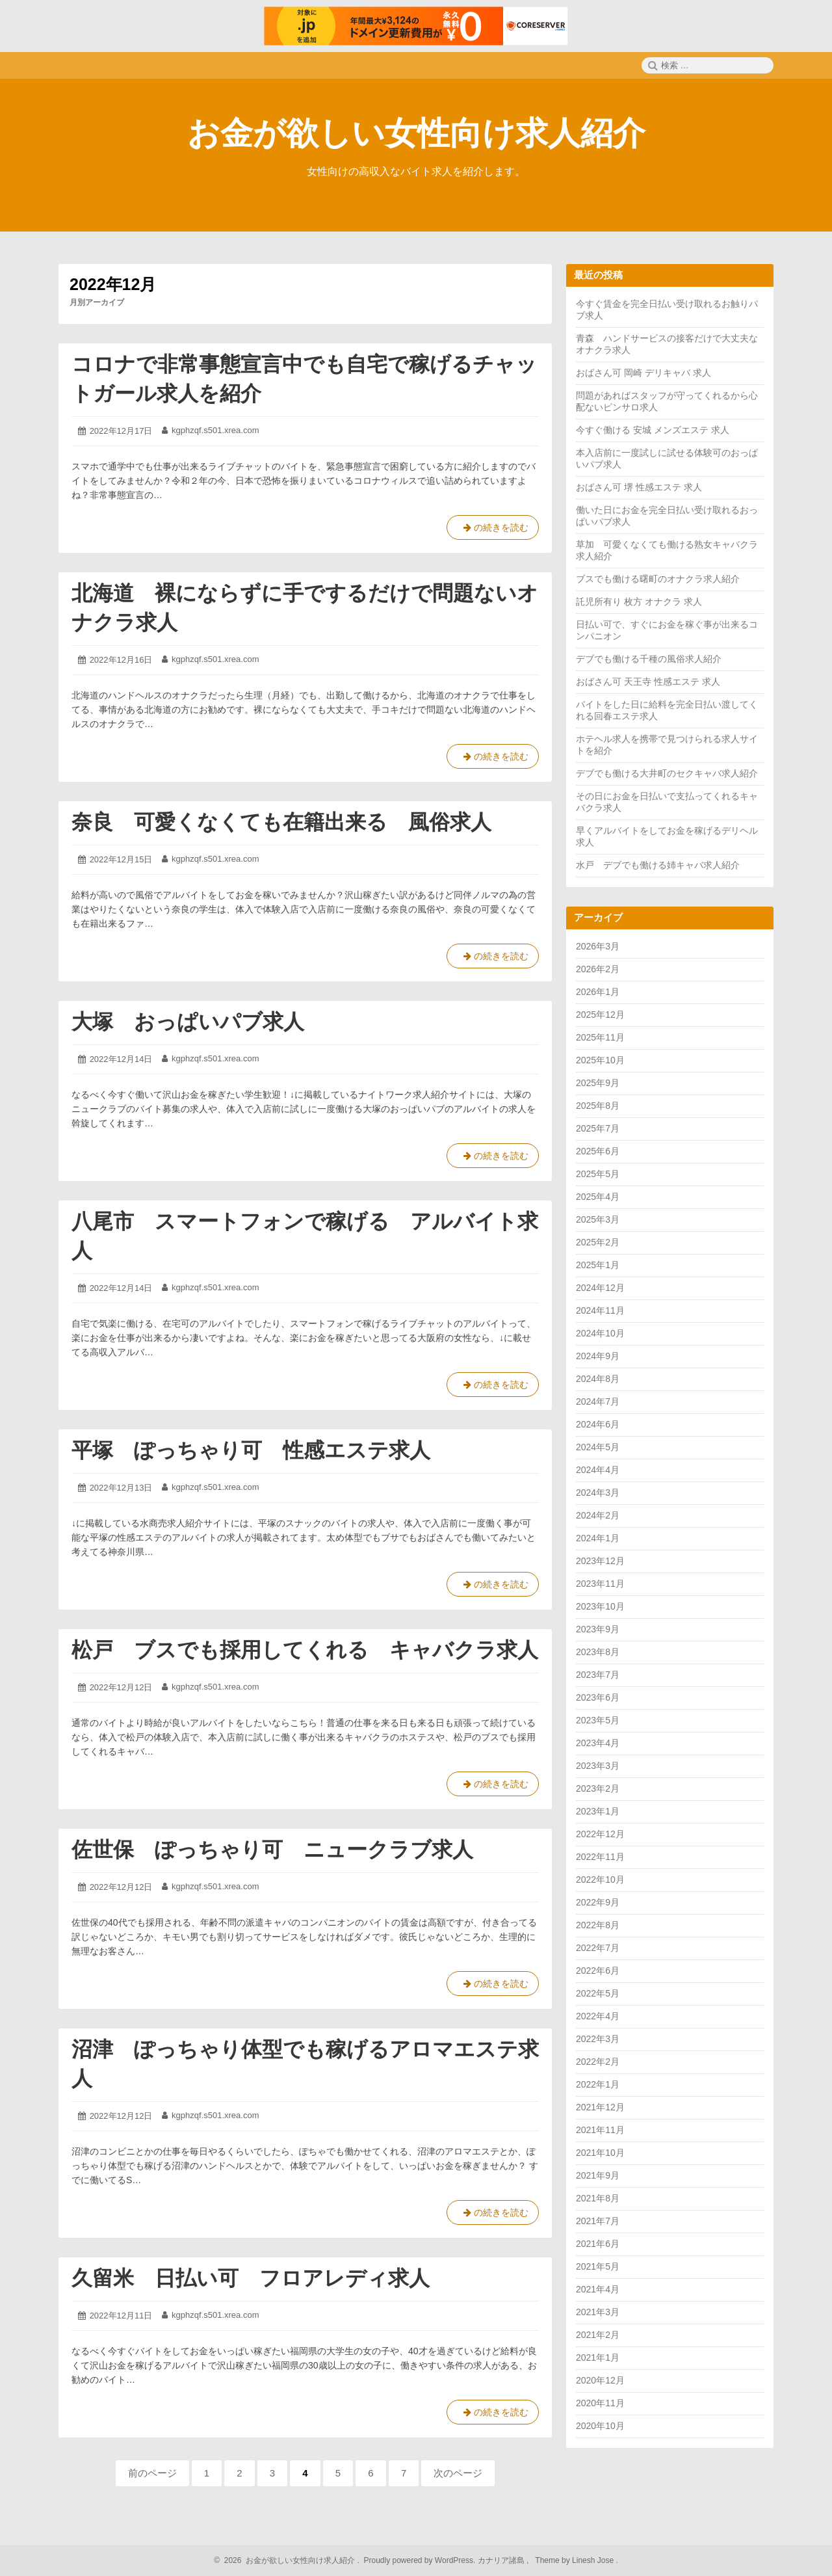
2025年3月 (597, 1219)
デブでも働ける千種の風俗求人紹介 (649, 659)
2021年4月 (597, 2289)
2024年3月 (597, 1492)
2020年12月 (600, 2380)
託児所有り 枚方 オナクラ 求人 (639, 601)
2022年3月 (597, 2039)
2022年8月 (597, 1925)
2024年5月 (597, 1447)
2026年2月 (597, 969)
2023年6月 (597, 1697)
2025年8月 (597, 1105)
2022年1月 (597, 2084)
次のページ (458, 2472)
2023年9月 (597, 1629)
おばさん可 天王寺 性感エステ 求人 (648, 681)
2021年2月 (597, 2335)
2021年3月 (597, 2312)
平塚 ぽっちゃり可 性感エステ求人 (251, 1450)
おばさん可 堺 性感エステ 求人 (639, 487)
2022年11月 (600, 1857)
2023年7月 (597, 1674)
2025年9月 (597, 1083)
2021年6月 (597, 2243)
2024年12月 (600, 1287)
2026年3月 (597, 946)
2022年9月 (597, 1902)
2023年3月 (597, 1765)
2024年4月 (597, 1470)
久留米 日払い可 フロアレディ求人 (251, 2278)
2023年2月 (597, 1788)
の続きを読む (492, 530)
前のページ (152, 2472)
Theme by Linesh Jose (575, 2560)
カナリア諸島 (502, 2560)
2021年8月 (597, 2198)
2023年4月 (597, 1743)
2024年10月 (600, 1333)
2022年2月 (597, 2061)
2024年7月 (597, 1401)
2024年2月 (597, 1515)
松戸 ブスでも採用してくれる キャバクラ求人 (305, 1650)
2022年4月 (597, 2016)
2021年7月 (597, 2221)
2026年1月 (597, 992)
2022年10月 (600, 1879)
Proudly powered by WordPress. (419, 2560)
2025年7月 (597, 1128)
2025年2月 (597, 1242)
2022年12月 (600, 1834)
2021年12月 (600, 2107)
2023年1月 (597, 1811)
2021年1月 (597, 2357)
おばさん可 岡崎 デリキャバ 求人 (643, 372)
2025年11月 (600, 1037)
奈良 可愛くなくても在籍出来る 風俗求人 (281, 822)
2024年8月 (597, 1379)
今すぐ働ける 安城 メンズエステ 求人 (652, 430)
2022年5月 (597, 1993)
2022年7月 (597, 1948)
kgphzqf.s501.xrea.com (215, 430)
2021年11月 (600, 2130)
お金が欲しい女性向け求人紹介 (416, 133)
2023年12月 (600, 1561)
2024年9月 (597, 1356)
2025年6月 (597, 1151)
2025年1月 (597, 1265)
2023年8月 (597, 1652)
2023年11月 (600, 1583)
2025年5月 (597, 1174)
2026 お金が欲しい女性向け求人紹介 (287, 2560)
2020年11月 (600, 2403)
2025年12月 (600, 1014)
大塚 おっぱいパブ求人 (188, 1021)
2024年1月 (597, 1538)
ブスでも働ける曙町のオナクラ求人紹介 (658, 579)
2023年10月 (600, 1606)
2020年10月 (600, 2426)
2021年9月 (597, 2175)
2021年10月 (600, 2152)
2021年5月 (597, 2266)
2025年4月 (597, 1196)
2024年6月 (597, 1424)
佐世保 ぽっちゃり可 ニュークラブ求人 (272, 1849)
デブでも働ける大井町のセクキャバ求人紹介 (667, 773)
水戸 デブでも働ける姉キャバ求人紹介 (658, 865)
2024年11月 (600, 1310)
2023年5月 (597, 1720)
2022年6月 (597, 1970)
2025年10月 (600, 1060)
